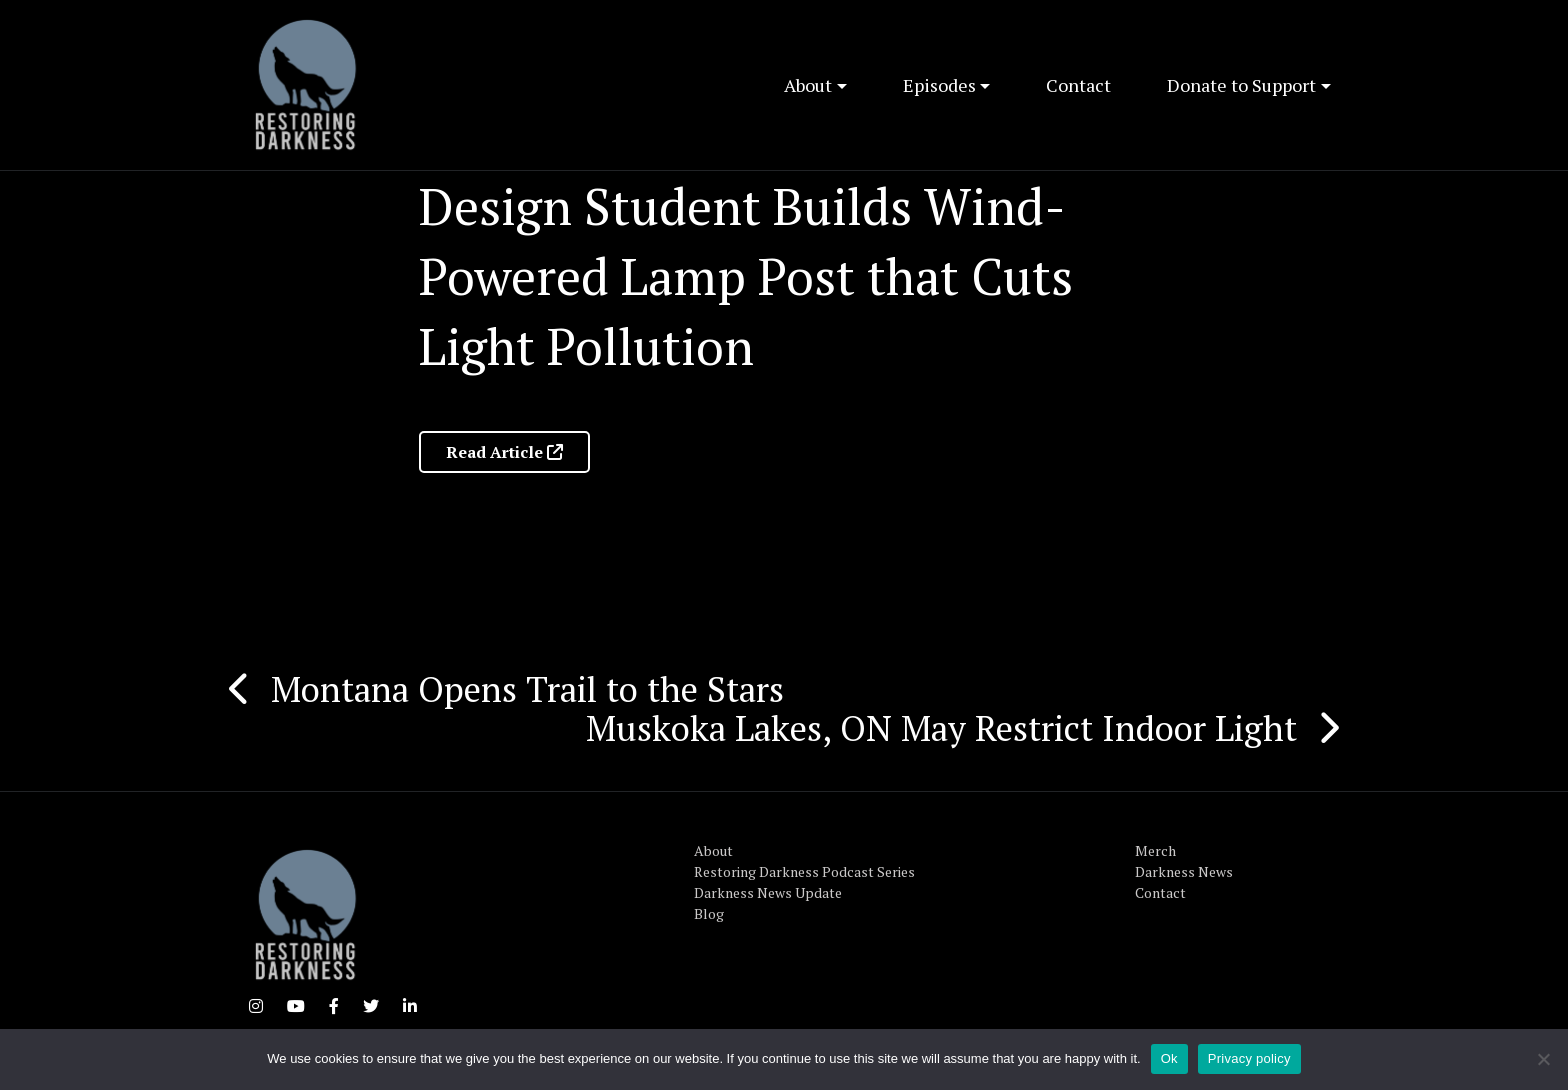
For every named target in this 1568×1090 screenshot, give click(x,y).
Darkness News (1184, 871)
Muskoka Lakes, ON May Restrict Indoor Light (941, 728)
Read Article (504, 452)
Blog (709, 913)
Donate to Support (1241, 85)
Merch (1155, 850)
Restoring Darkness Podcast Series (804, 871)
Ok (1169, 1058)
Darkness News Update (768, 892)
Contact (1078, 85)
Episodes (939, 85)
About (808, 85)
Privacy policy (1249, 1058)
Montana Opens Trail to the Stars (527, 689)
